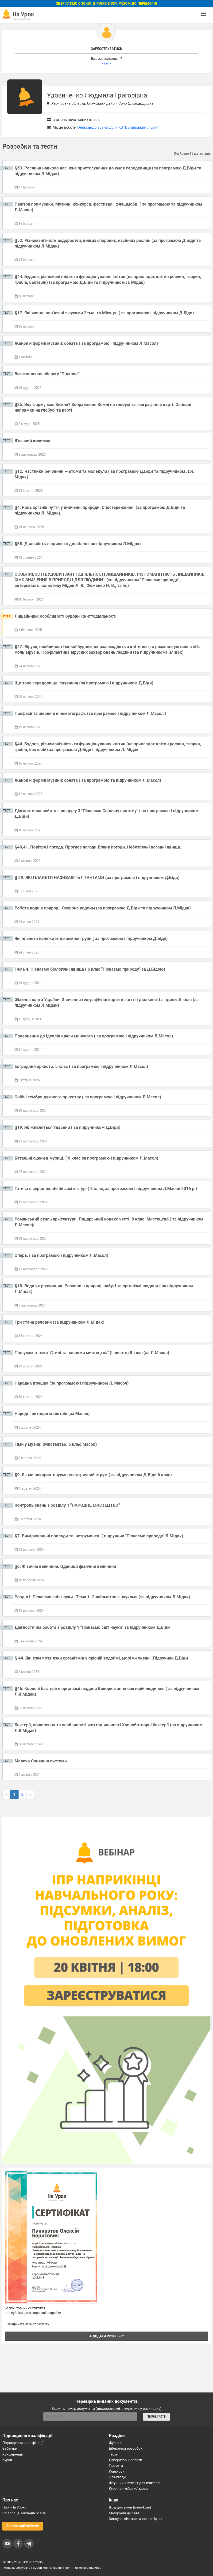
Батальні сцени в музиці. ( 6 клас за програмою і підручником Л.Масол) (86, 1158)
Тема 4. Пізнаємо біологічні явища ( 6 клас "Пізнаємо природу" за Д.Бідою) (90, 969)
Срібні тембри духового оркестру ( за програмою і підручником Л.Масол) (88, 1096)
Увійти (106, 63)
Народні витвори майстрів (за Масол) (52, 1413)
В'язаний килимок (32, 440)
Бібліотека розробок (126, 2448)
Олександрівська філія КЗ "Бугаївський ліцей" (117, 127)
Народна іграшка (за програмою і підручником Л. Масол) (72, 1383)
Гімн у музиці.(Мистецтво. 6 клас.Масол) (56, 1444)
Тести (113, 2454)
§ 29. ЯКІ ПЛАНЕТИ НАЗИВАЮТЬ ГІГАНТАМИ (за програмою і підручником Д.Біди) (97, 877)
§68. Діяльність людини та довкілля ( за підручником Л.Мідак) (78, 543)
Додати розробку (106, 2336)
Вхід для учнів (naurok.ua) (130, 2507)
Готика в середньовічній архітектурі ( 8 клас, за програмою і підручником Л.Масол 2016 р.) (106, 1188)
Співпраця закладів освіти (24, 2513)
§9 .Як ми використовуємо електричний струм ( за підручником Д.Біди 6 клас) (93, 1474)
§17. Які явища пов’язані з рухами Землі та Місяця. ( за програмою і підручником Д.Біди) (104, 312)
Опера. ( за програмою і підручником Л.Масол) (61, 1255)
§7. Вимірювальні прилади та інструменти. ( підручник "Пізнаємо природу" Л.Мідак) (99, 1535)
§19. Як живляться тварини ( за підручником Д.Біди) (67, 1127)
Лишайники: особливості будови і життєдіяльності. (66, 616)
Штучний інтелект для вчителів (134, 2483)
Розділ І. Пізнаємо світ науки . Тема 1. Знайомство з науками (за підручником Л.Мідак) (102, 1596)
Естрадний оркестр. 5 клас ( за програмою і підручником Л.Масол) (81, 1066)
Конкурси (117, 2471)
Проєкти (116, 2465)
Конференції (12, 2454)
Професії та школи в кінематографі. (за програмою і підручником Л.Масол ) (90, 713)
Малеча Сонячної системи (41, 1760)
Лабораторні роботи (125, 2460)
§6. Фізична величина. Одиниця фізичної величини (65, 1566)
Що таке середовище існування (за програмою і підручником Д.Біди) (84, 682)
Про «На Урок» (14, 2507)
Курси (7, 2460)
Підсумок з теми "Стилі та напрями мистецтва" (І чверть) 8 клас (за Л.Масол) (92, 1352)
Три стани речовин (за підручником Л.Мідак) (59, 1322)
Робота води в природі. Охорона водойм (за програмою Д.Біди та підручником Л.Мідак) (103, 907)
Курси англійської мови (128, 2488)
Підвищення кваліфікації (22, 2443)
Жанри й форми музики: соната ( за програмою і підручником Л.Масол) (86, 343)
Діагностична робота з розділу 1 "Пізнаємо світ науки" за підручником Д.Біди (92, 1627)
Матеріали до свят (124, 2513)
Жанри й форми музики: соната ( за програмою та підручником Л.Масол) (88, 780)
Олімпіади (117, 2477)
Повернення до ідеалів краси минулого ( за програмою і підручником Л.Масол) (94, 1035)
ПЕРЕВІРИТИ (156, 2416)
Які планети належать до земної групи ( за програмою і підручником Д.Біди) (91, 938)
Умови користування (48, 2567)
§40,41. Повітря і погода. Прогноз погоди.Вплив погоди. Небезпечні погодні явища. (98, 847)
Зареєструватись (106, 49)
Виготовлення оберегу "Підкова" (47, 373)
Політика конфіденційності (84, 2567)
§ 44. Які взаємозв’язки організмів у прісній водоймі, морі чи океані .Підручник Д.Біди (101, 1658)
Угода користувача (16, 2567)
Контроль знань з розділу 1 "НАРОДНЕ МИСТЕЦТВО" (67, 1505)
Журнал (115, 2443)
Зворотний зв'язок (22, 2526)
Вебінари (9, 2448)
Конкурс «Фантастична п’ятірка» (135, 2519)
